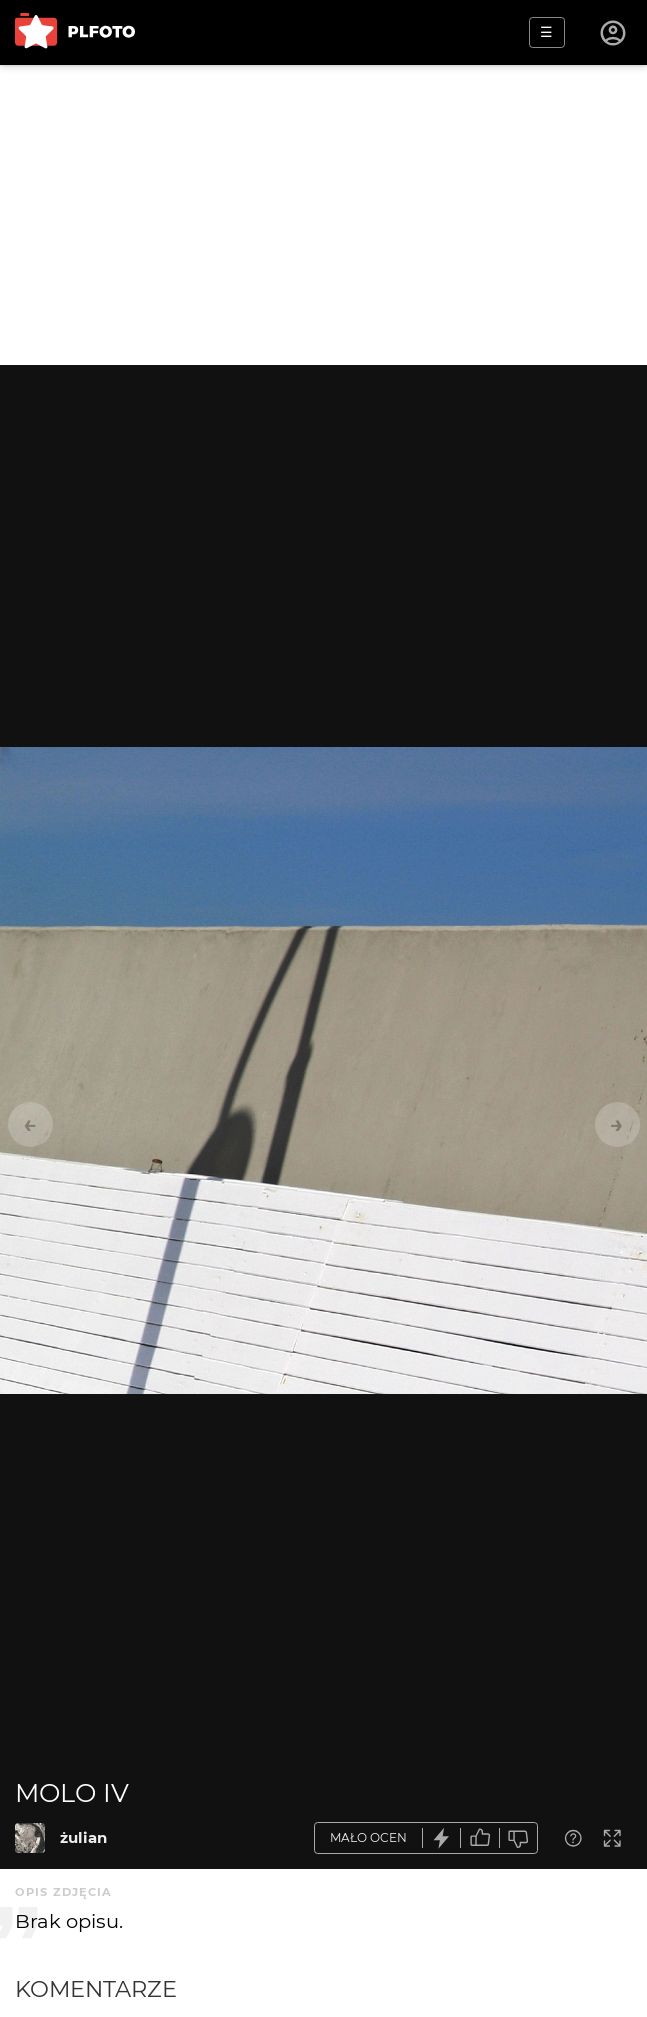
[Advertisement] (323, 215)
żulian (83, 1837)
